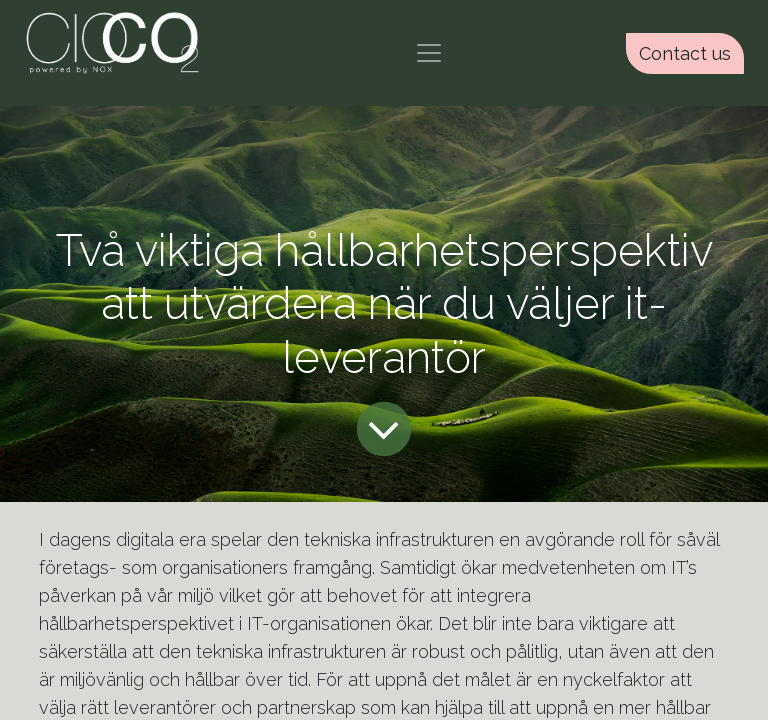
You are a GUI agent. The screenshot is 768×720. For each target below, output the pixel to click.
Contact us (685, 53)
